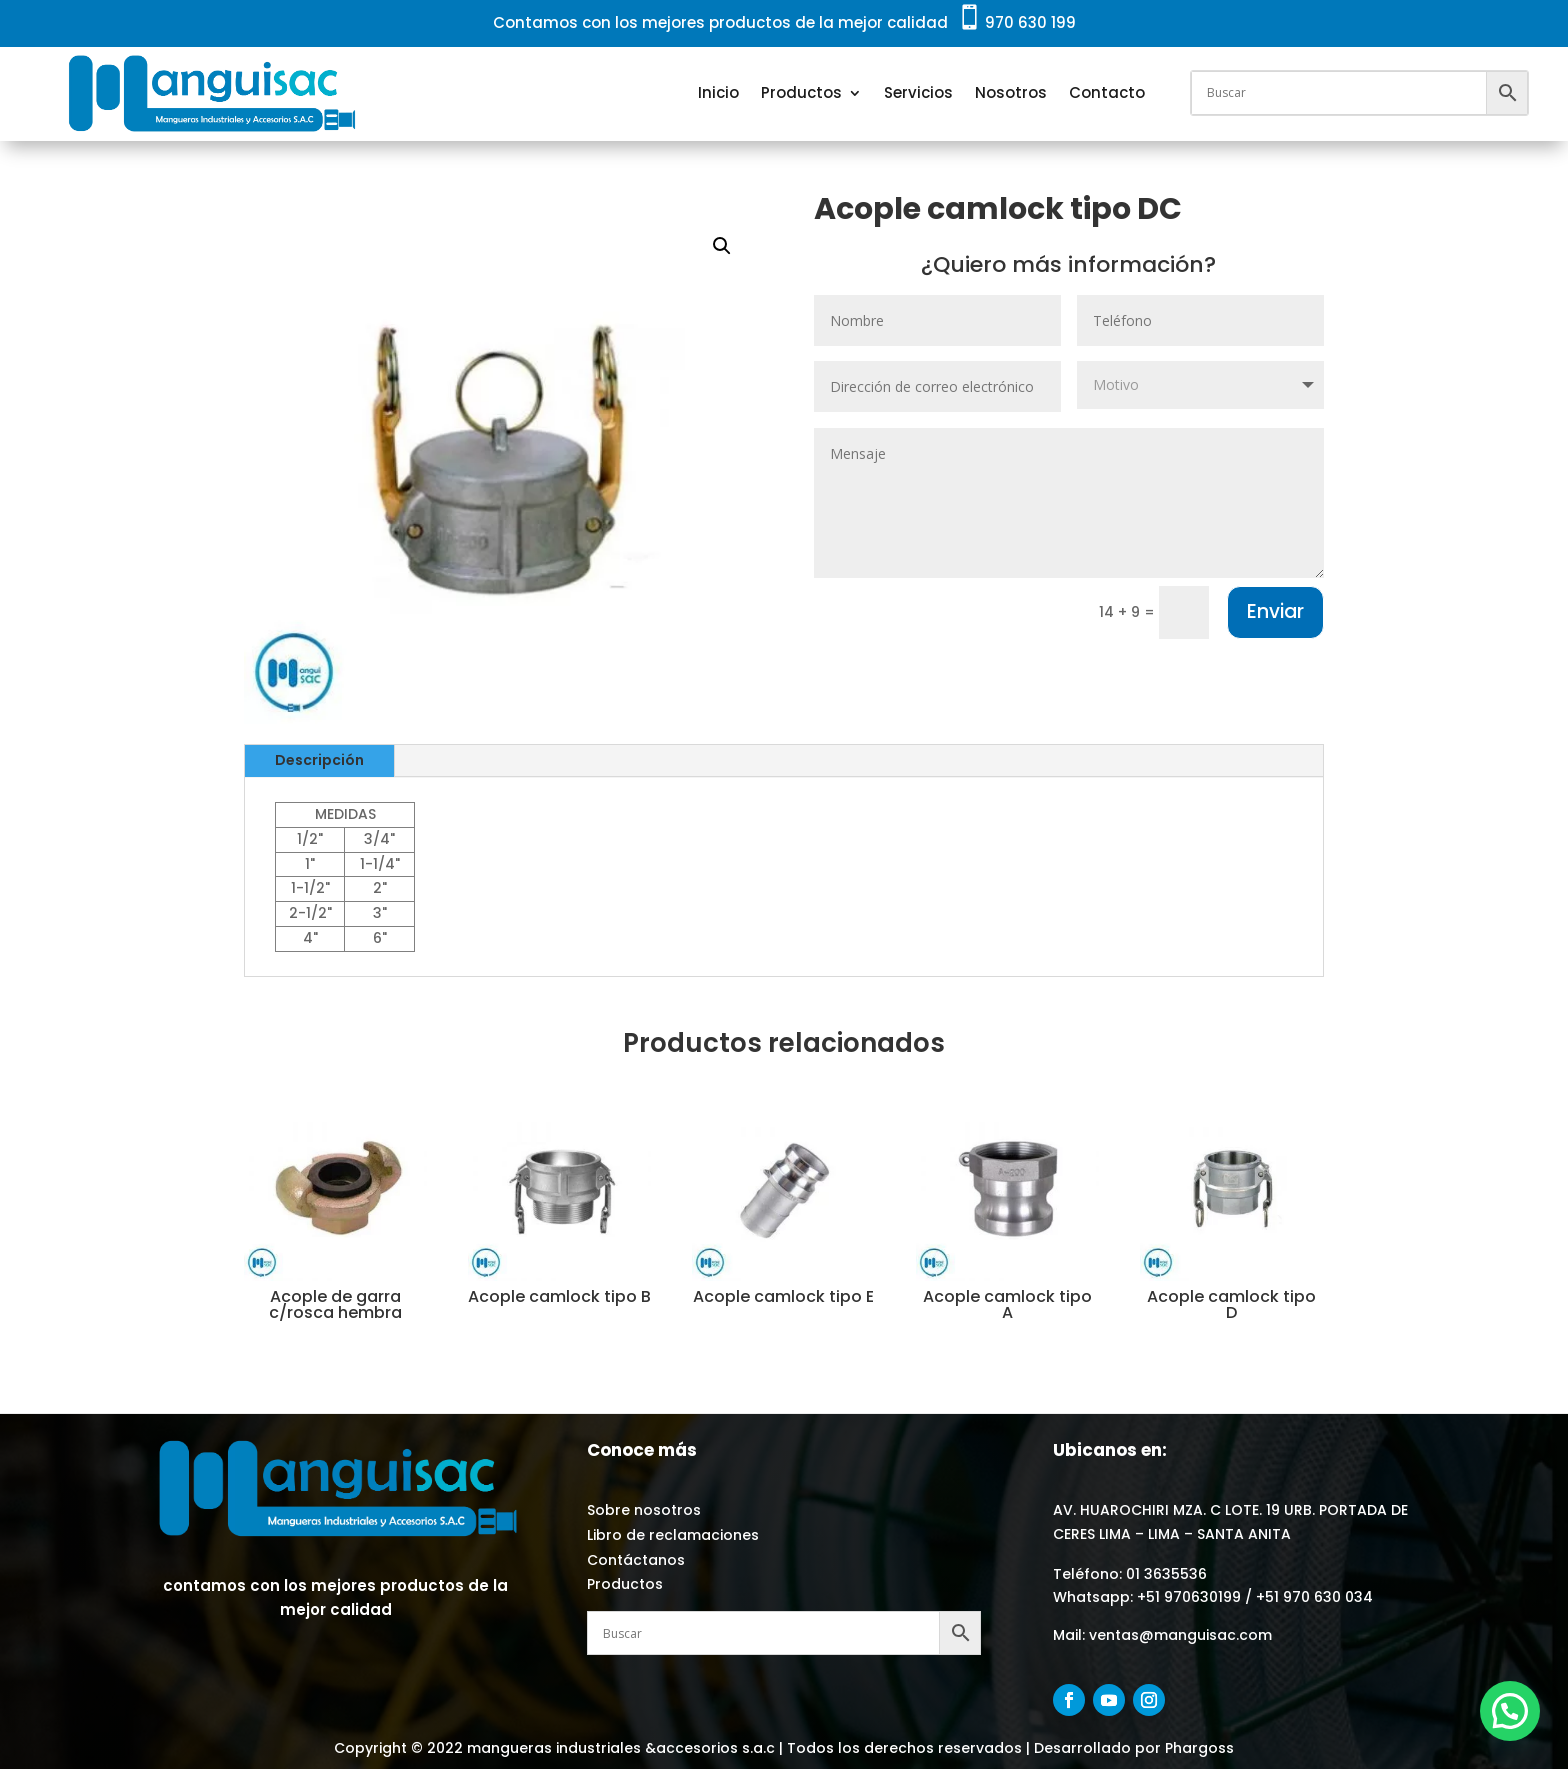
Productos (801, 92)
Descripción (319, 760)
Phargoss (1197, 1748)
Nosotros (1011, 92)
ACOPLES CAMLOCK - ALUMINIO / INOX (830, 278)
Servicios (918, 92)
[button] (722, 246)
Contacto (1107, 92)
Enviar (1275, 611)
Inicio (718, 92)
